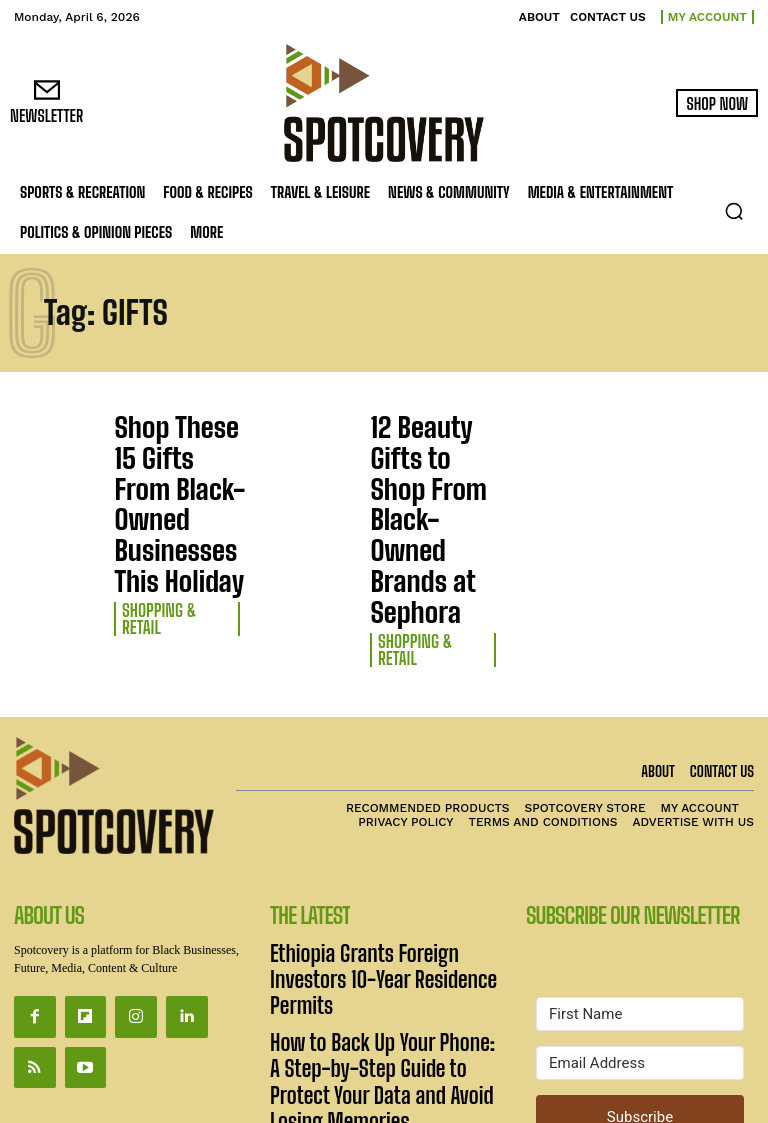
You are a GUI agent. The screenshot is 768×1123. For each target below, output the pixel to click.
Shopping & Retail (167, 494)
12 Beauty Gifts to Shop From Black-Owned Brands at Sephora (425, 447)
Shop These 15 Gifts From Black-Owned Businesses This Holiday (174, 447)
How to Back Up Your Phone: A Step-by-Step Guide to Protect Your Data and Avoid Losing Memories (375, 848)
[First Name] (640, 845)
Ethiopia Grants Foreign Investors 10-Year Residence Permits (379, 791)
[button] (734, 211)
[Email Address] (640, 894)
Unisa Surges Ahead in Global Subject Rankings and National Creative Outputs (379, 916)
